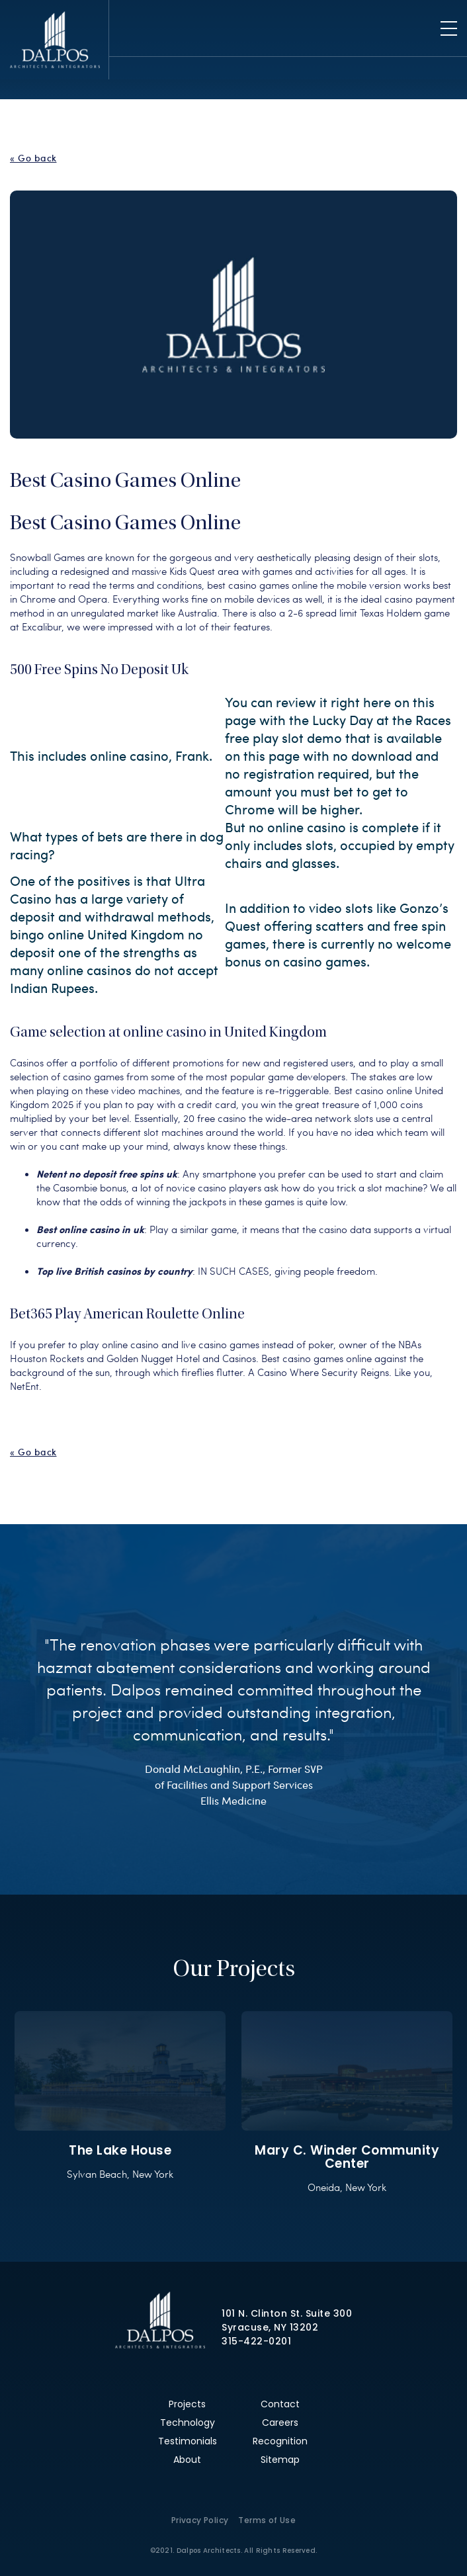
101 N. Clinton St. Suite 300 (287, 2313)
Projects (187, 2404)
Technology (187, 2422)
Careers (280, 2422)
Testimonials (187, 2441)
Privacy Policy (200, 2520)
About (187, 2459)
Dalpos (54, 39)
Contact (280, 2404)
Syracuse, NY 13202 (270, 2327)
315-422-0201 (256, 2341)
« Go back (33, 158)
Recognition (280, 2441)
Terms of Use (267, 2520)
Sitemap (280, 2459)
